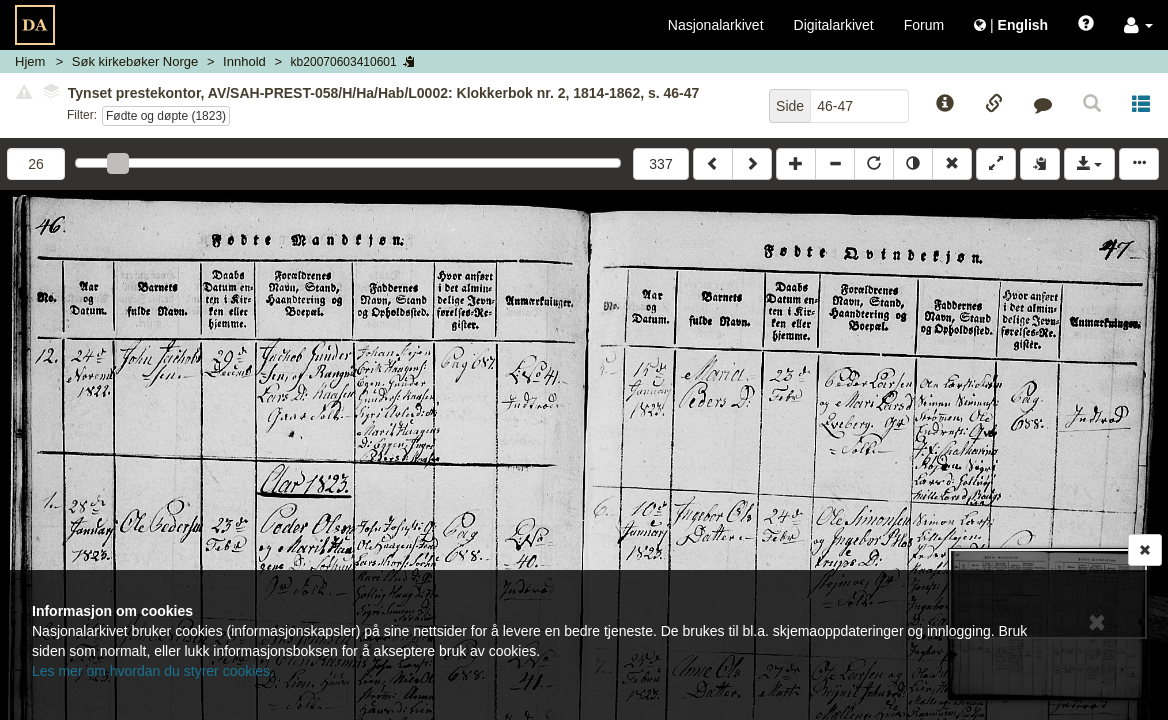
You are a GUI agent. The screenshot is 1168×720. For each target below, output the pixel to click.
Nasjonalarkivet (716, 25)
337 (660, 164)
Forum (924, 25)
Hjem (30, 61)
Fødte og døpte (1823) (166, 116)
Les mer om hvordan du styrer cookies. (153, 671)
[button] (1138, 25)
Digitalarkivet (834, 25)
